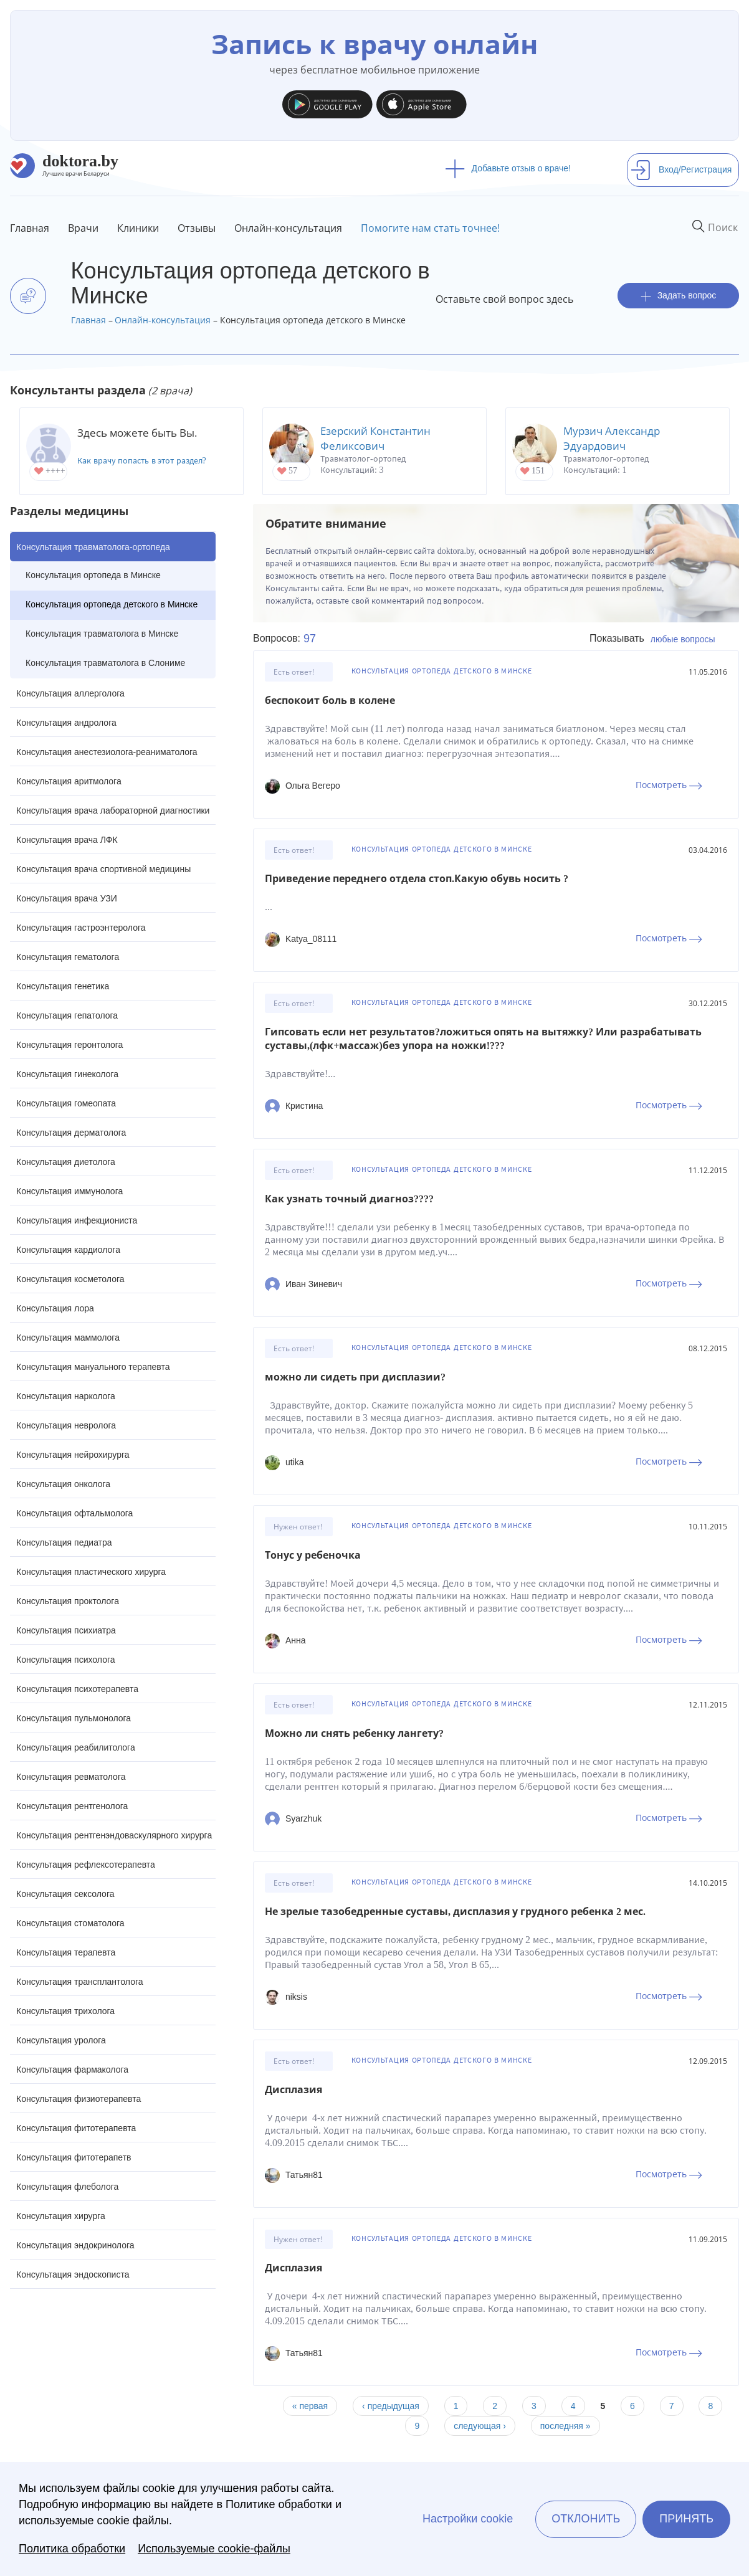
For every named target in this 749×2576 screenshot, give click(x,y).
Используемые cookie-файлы (214, 2548)
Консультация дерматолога (71, 1133)
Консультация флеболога (67, 2187)
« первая (310, 2406)
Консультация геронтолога (69, 1045)
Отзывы (197, 228)
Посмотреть (669, 785)
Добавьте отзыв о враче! (508, 168)
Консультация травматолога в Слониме (105, 663)
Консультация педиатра (64, 1542)
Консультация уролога (61, 2040)
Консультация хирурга (60, 2216)
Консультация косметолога (70, 1279)
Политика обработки (72, 2548)
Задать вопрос (679, 295)
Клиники (138, 228)
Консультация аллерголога (70, 693)
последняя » (565, 2426)
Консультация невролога (66, 1425)
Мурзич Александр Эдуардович (611, 438)
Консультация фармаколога (72, 2070)
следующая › (480, 2426)
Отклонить (585, 2518)
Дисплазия (293, 2089)
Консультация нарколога (65, 1396)
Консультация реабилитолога (75, 1747)
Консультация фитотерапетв (73, 2157)
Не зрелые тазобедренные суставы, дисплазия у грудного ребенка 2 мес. (455, 1911)
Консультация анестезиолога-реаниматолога (107, 752)
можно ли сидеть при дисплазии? (355, 1377)
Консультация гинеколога (67, 1074)
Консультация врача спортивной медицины (103, 869)
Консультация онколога (63, 1484)
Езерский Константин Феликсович (375, 438)
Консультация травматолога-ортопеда (93, 547)
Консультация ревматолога (70, 1777)
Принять (686, 2518)
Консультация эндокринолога (75, 2245)
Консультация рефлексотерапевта (85, 1865)
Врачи (83, 228)
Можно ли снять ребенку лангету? (354, 1733)
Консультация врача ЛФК (67, 840)
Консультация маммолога (68, 1338)
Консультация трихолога (65, 2011)
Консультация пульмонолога (73, 1718)
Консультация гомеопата (66, 1103)
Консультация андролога (66, 723)
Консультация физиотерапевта (78, 2099)
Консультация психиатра (66, 1630)
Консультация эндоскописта (72, 2274)
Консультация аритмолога (69, 781)
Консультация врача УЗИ (66, 898)
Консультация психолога (65, 1660)
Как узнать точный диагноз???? (349, 1199)
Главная (29, 228)
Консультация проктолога (67, 1601)
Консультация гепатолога (67, 1015)
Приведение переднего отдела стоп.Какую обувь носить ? (416, 878)
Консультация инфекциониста (76, 1220)
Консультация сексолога (65, 1894)
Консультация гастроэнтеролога (81, 928)
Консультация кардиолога (68, 1250)
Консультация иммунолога (69, 1191)
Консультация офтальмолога (74, 1513)
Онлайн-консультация (288, 228)
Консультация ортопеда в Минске (93, 575)
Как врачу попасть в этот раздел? (141, 460)
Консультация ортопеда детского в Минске (112, 604)
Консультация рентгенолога (72, 1806)
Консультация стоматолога (70, 1923)
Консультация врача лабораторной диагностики (112, 810)
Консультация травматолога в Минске (102, 634)
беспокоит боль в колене (330, 700)
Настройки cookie (467, 2518)
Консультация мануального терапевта (92, 1367)
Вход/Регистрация (681, 169)
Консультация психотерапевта (77, 1689)
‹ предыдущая (390, 2406)
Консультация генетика (62, 986)
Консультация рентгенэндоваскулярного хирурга (114, 1835)
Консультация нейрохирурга (73, 1455)
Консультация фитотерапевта (76, 2128)
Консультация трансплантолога (79, 1982)
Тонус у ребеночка (313, 1555)
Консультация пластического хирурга (91, 1572)
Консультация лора (55, 1308)
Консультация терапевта (65, 1952)
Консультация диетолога (65, 1162)
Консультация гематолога (67, 957)
